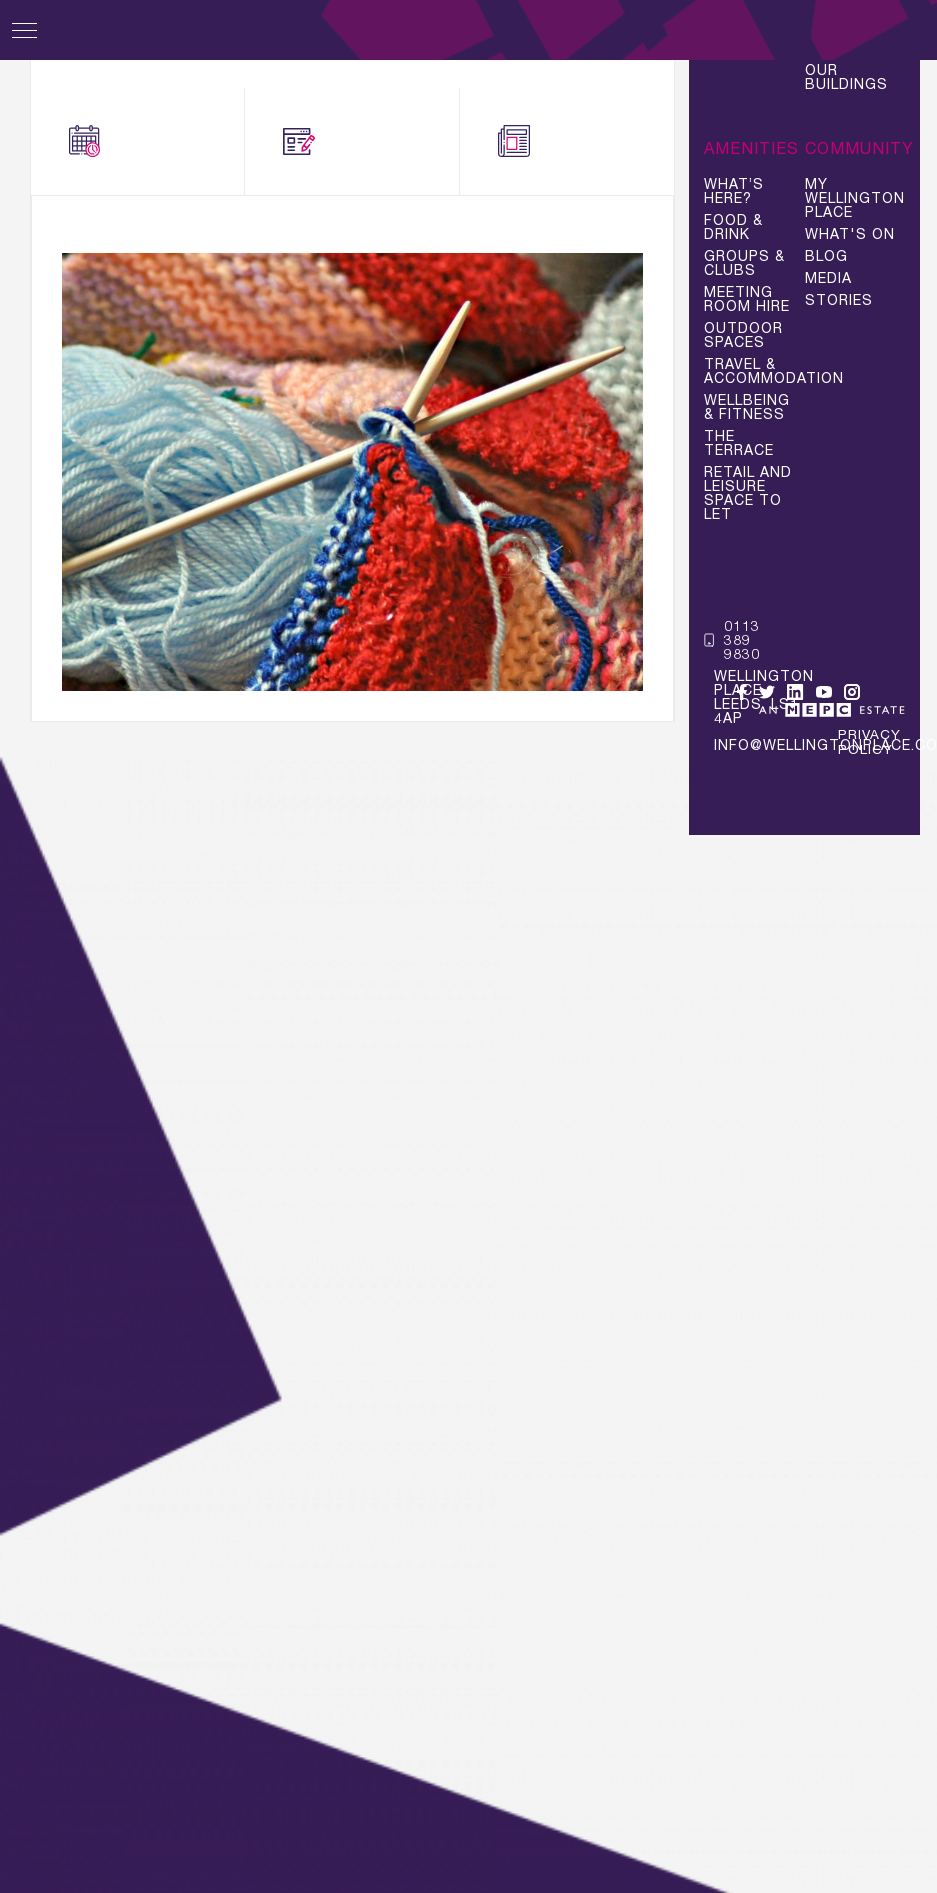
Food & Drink (733, 227)
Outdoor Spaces (743, 335)
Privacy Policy (869, 742)
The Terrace (739, 443)
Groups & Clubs (744, 263)
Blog (826, 256)
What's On (137, 142)
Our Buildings (846, 77)
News (545, 142)
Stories (839, 300)
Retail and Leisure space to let (748, 493)
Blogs (334, 142)
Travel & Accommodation (754, 371)
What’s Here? (734, 191)
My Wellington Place (855, 198)
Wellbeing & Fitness (747, 407)
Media (828, 278)
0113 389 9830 (732, 640)
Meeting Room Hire (747, 299)
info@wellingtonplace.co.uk (742, 744)
